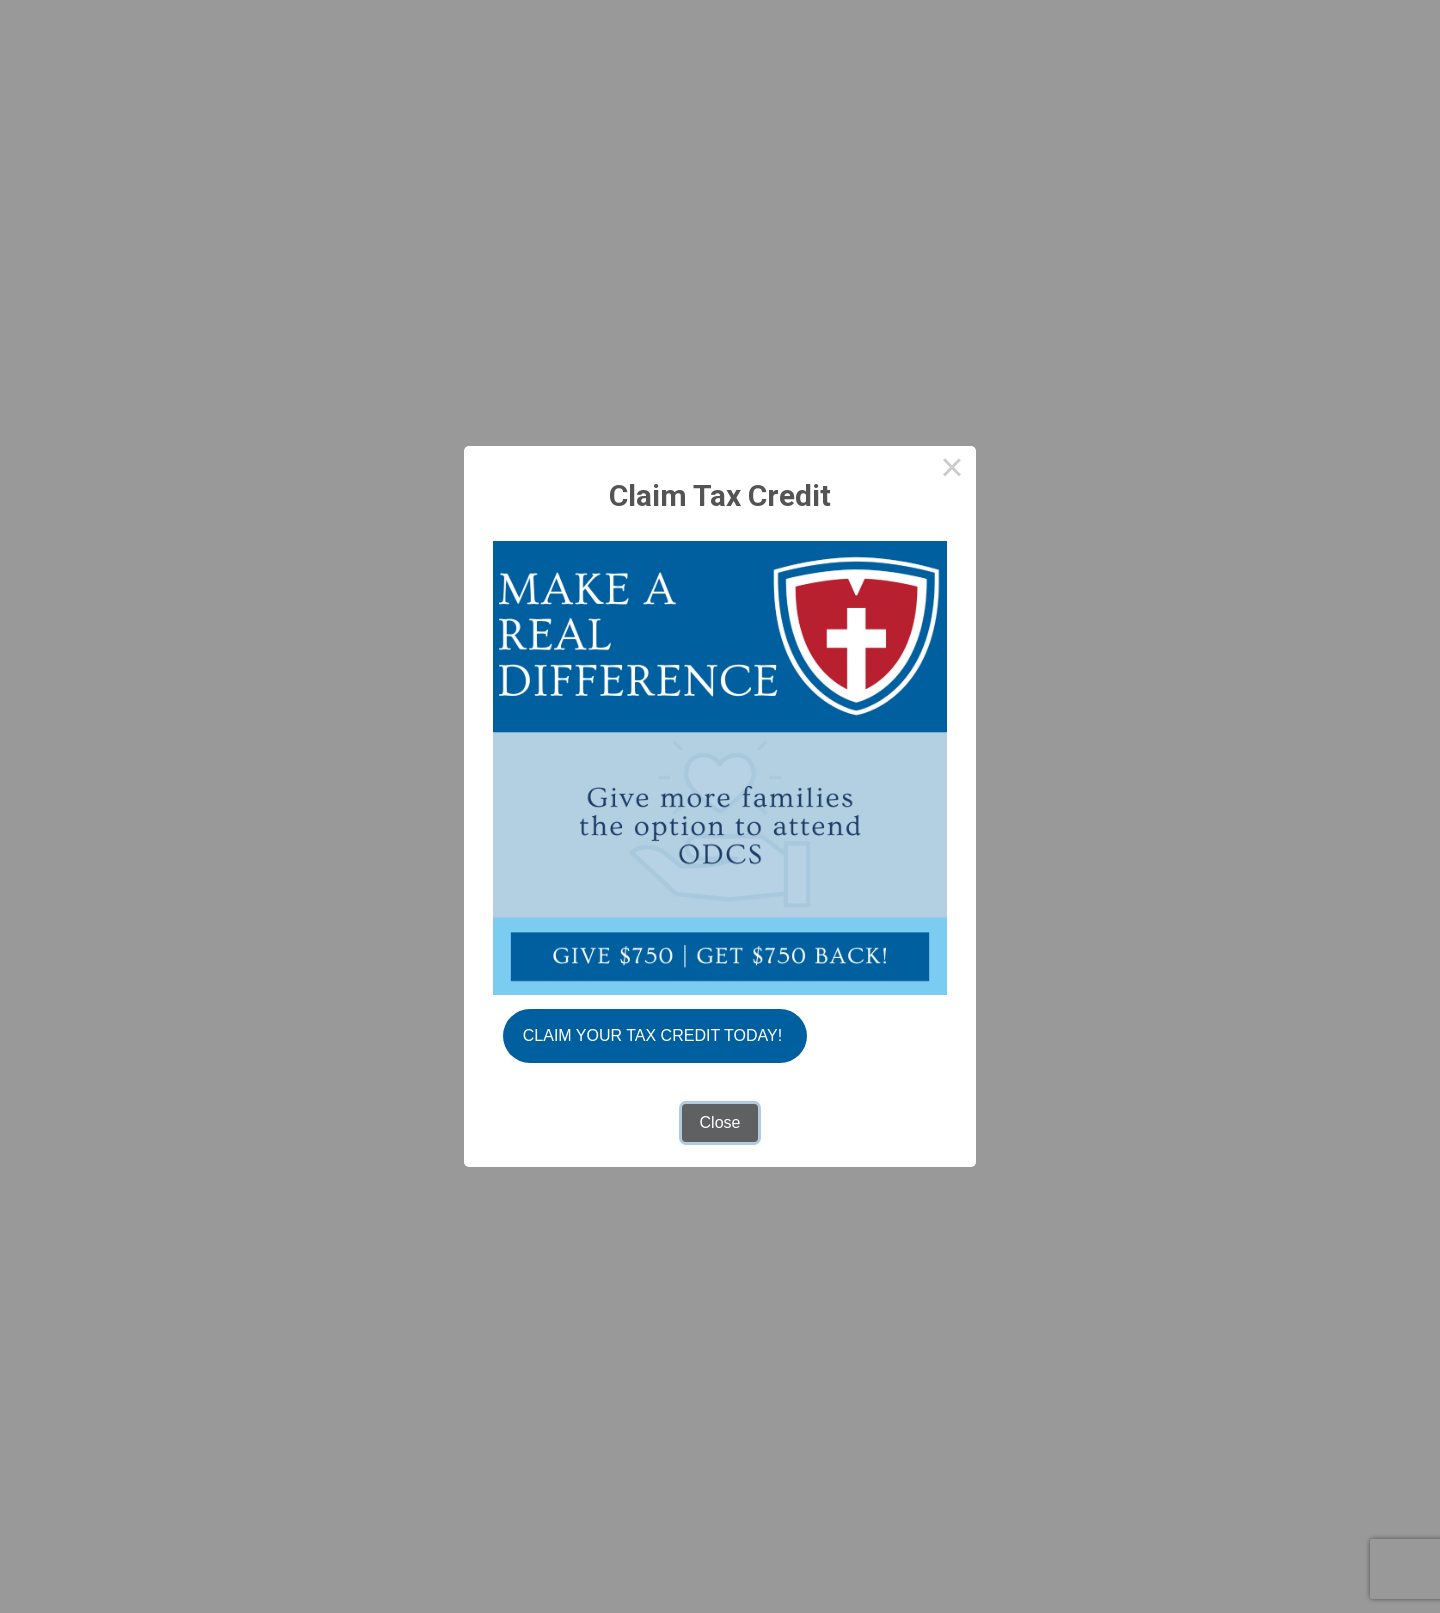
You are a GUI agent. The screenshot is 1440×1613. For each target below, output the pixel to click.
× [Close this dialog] (952, 470)
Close (720, 1122)
